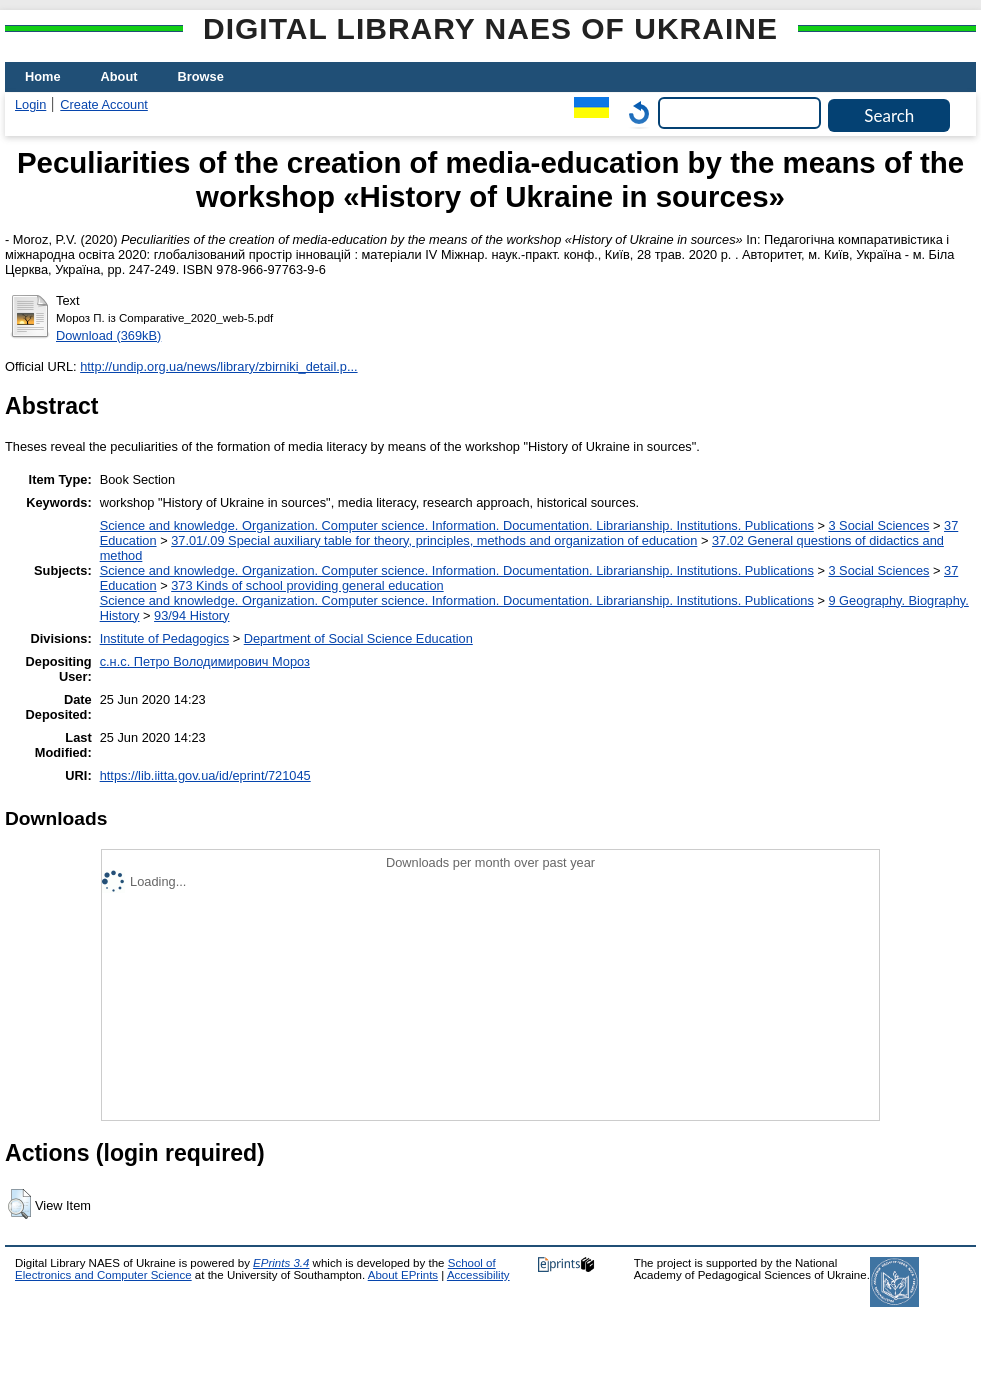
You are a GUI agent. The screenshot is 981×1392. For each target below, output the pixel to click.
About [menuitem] (119, 76)
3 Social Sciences (878, 525)
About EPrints (403, 1275)
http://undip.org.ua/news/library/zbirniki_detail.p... (218, 366)
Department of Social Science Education (358, 638)
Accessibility (478, 1275)
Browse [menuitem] (201, 76)
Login (30, 104)
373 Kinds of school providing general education (307, 585)
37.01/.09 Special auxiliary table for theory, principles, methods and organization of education (434, 540)
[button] (19, 1204)
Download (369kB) (108, 335)
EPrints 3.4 (281, 1263)
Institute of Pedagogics (164, 638)
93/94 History (191, 615)
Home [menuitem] (43, 76)
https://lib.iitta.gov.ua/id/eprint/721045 (205, 775)
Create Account (104, 104)
